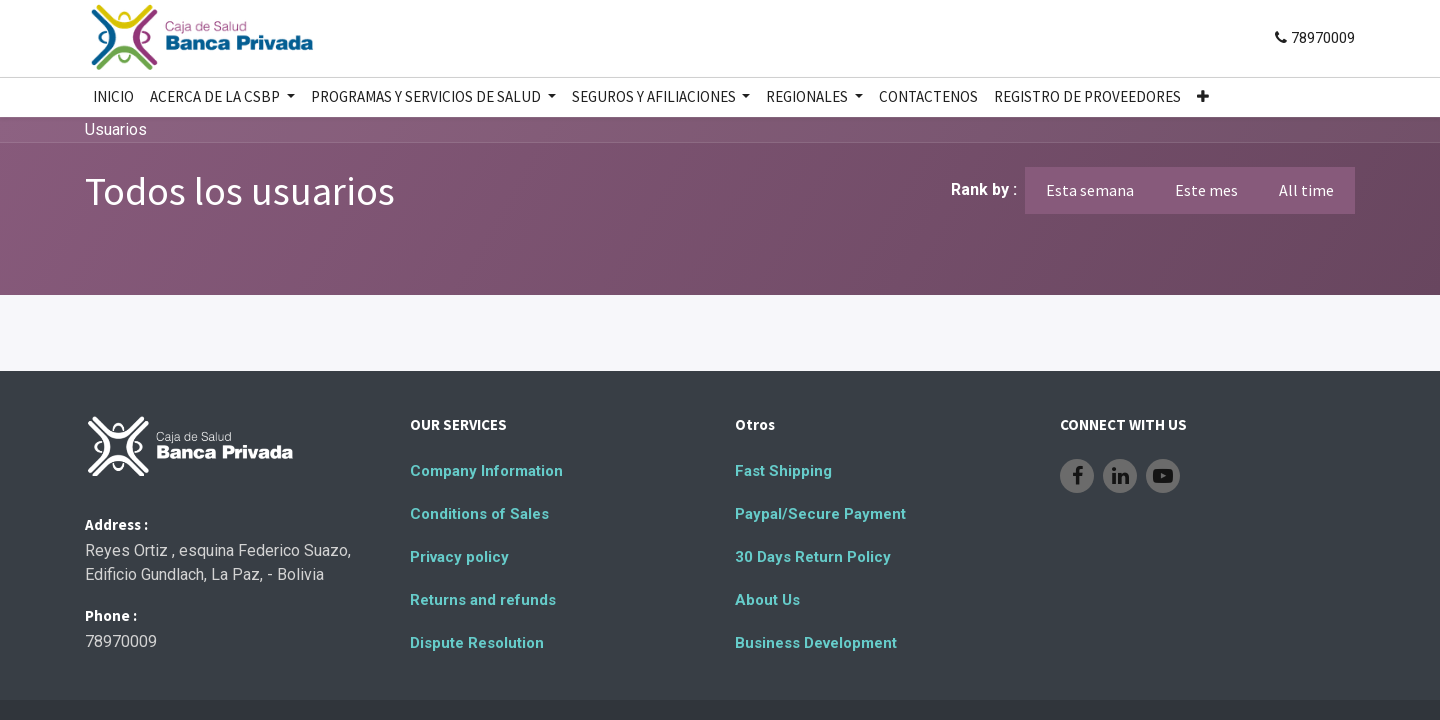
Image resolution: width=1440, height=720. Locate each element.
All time (1306, 190)
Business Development (816, 643)
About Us (767, 600)
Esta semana (1090, 190)
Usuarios (116, 129)
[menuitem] (113, 97)
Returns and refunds (483, 600)
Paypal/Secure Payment (820, 514)
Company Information (486, 471)
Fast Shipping (783, 471)
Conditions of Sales (479, 514)
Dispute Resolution (477, 643)
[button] (1203, 97)
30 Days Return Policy (813, 557)
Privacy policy (459, 557)
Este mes (1206, 190)
